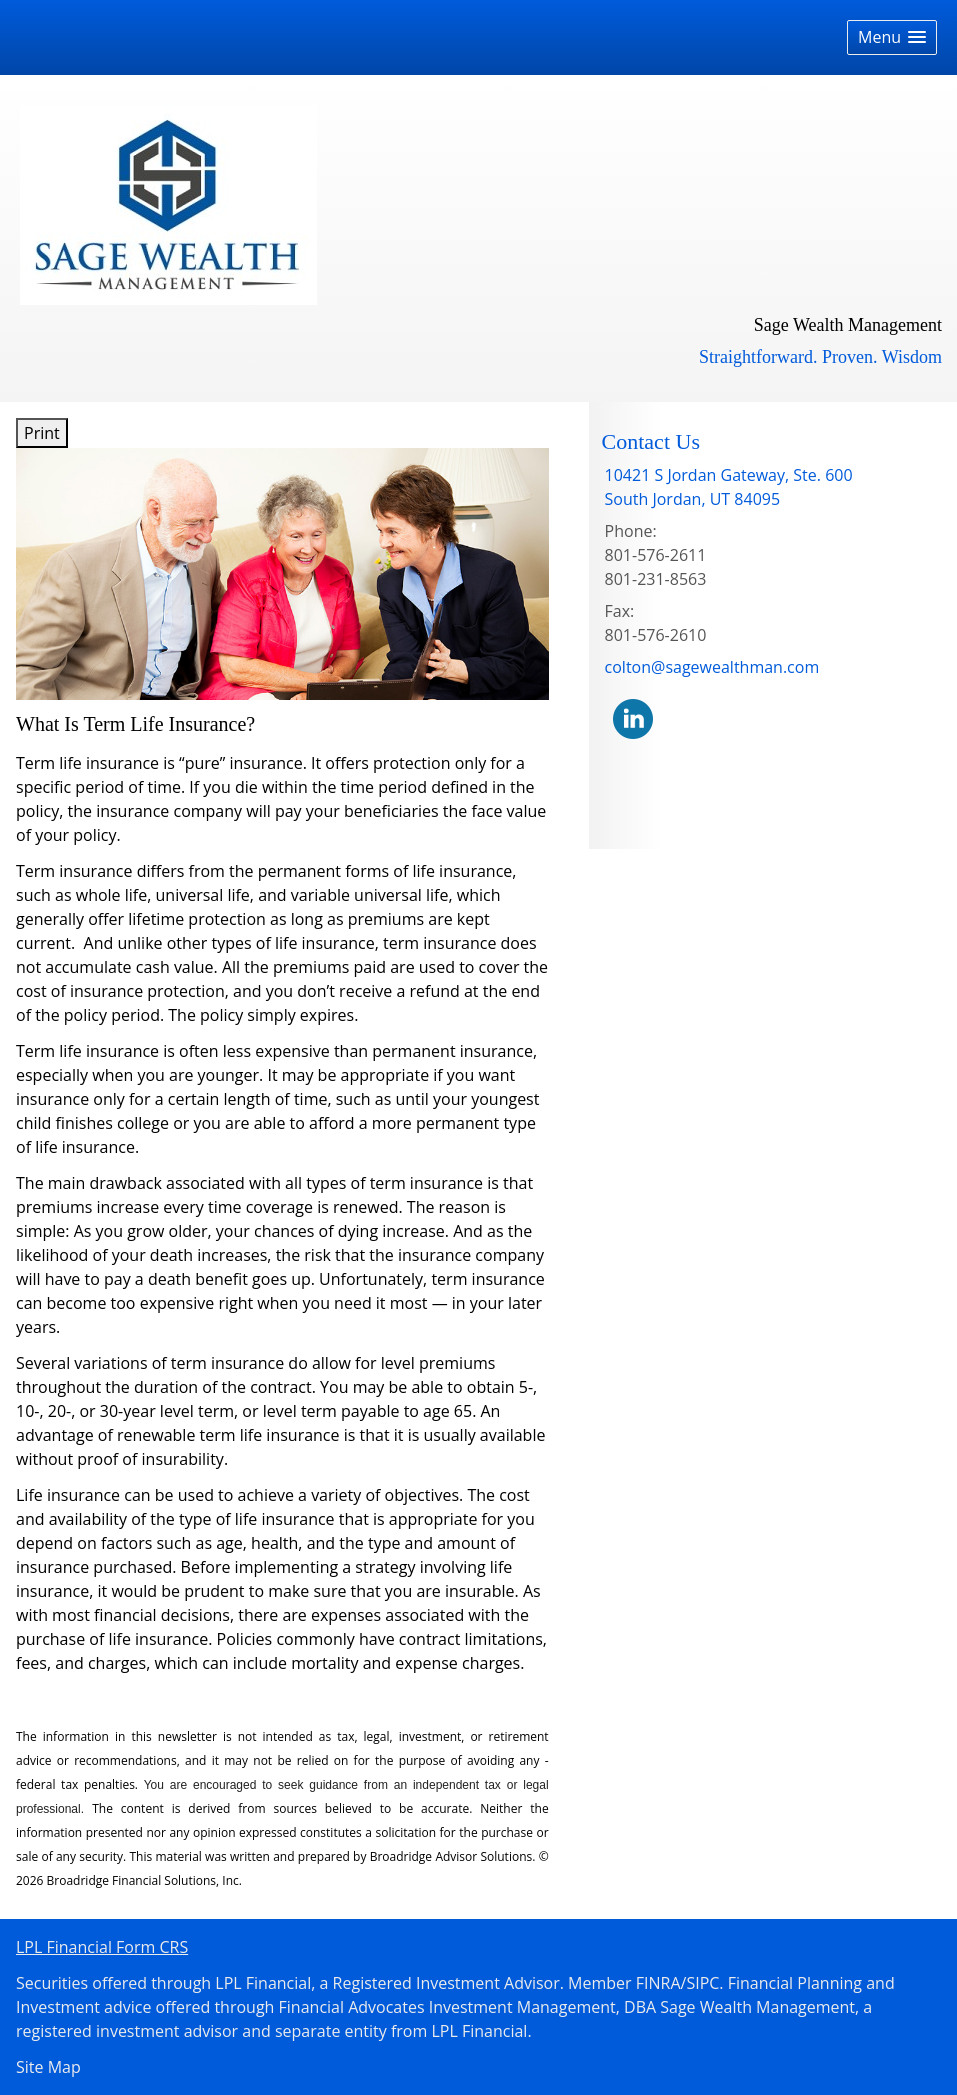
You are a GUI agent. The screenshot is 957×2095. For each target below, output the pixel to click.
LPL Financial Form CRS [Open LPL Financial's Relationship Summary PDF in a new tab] (102, 1947)
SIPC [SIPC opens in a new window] (702, 1983)
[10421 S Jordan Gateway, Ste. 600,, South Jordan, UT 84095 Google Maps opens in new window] (729, 487)
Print (42, 433)
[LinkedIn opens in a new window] (633, 717)
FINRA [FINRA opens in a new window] (658, 1983)
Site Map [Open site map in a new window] (48, 2067)
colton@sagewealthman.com (712, 667)
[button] (892, 37)
